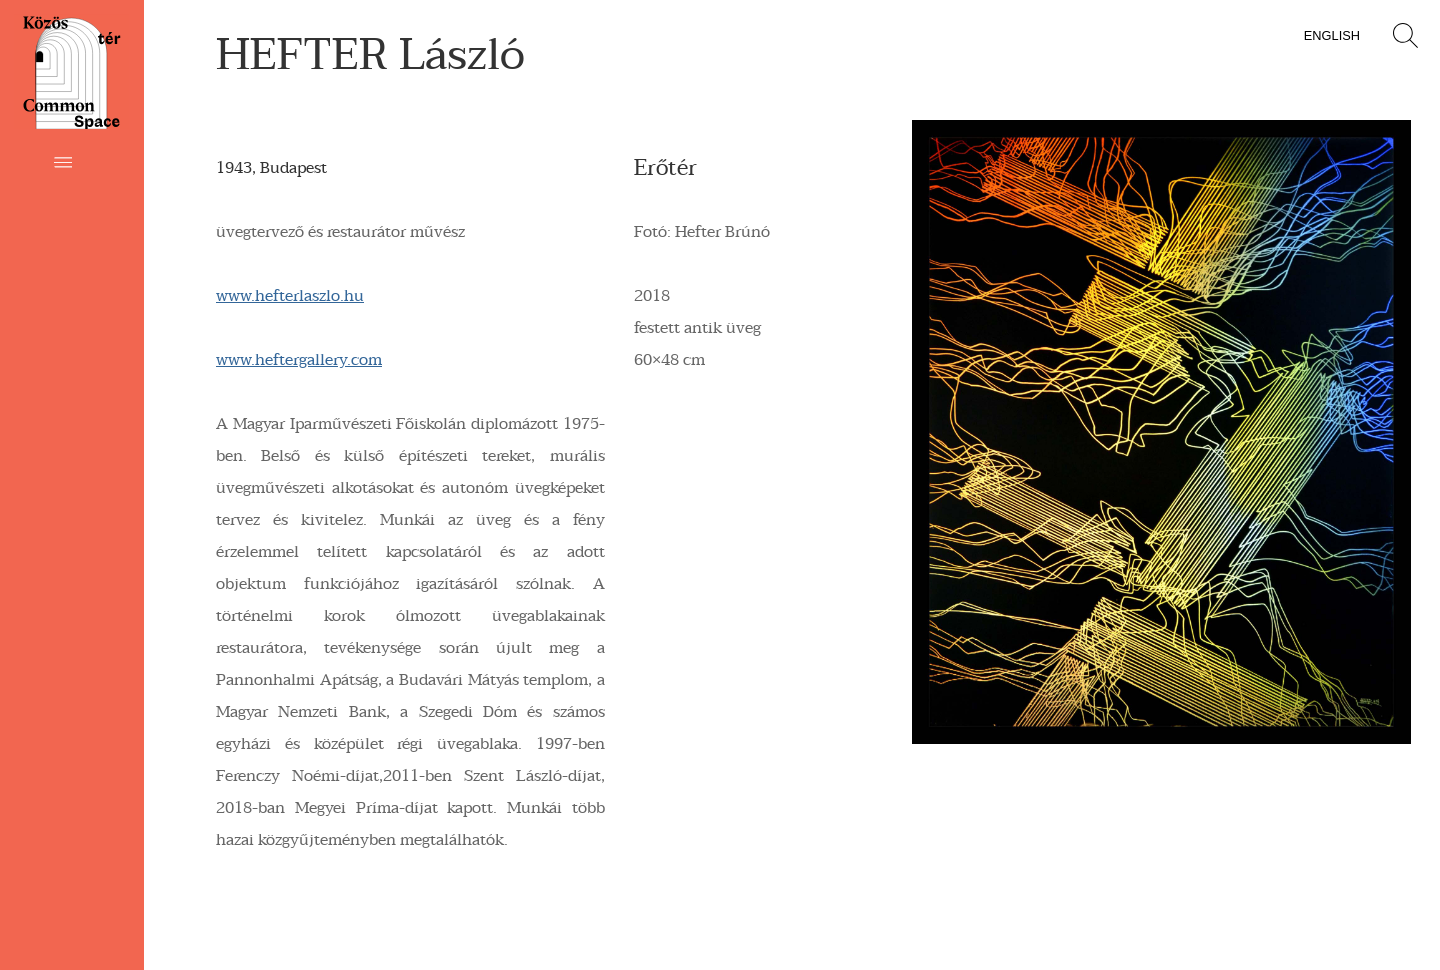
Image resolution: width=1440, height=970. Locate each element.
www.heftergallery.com (299, 360)
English (1332, 35)
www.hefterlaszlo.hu (290, 296)
